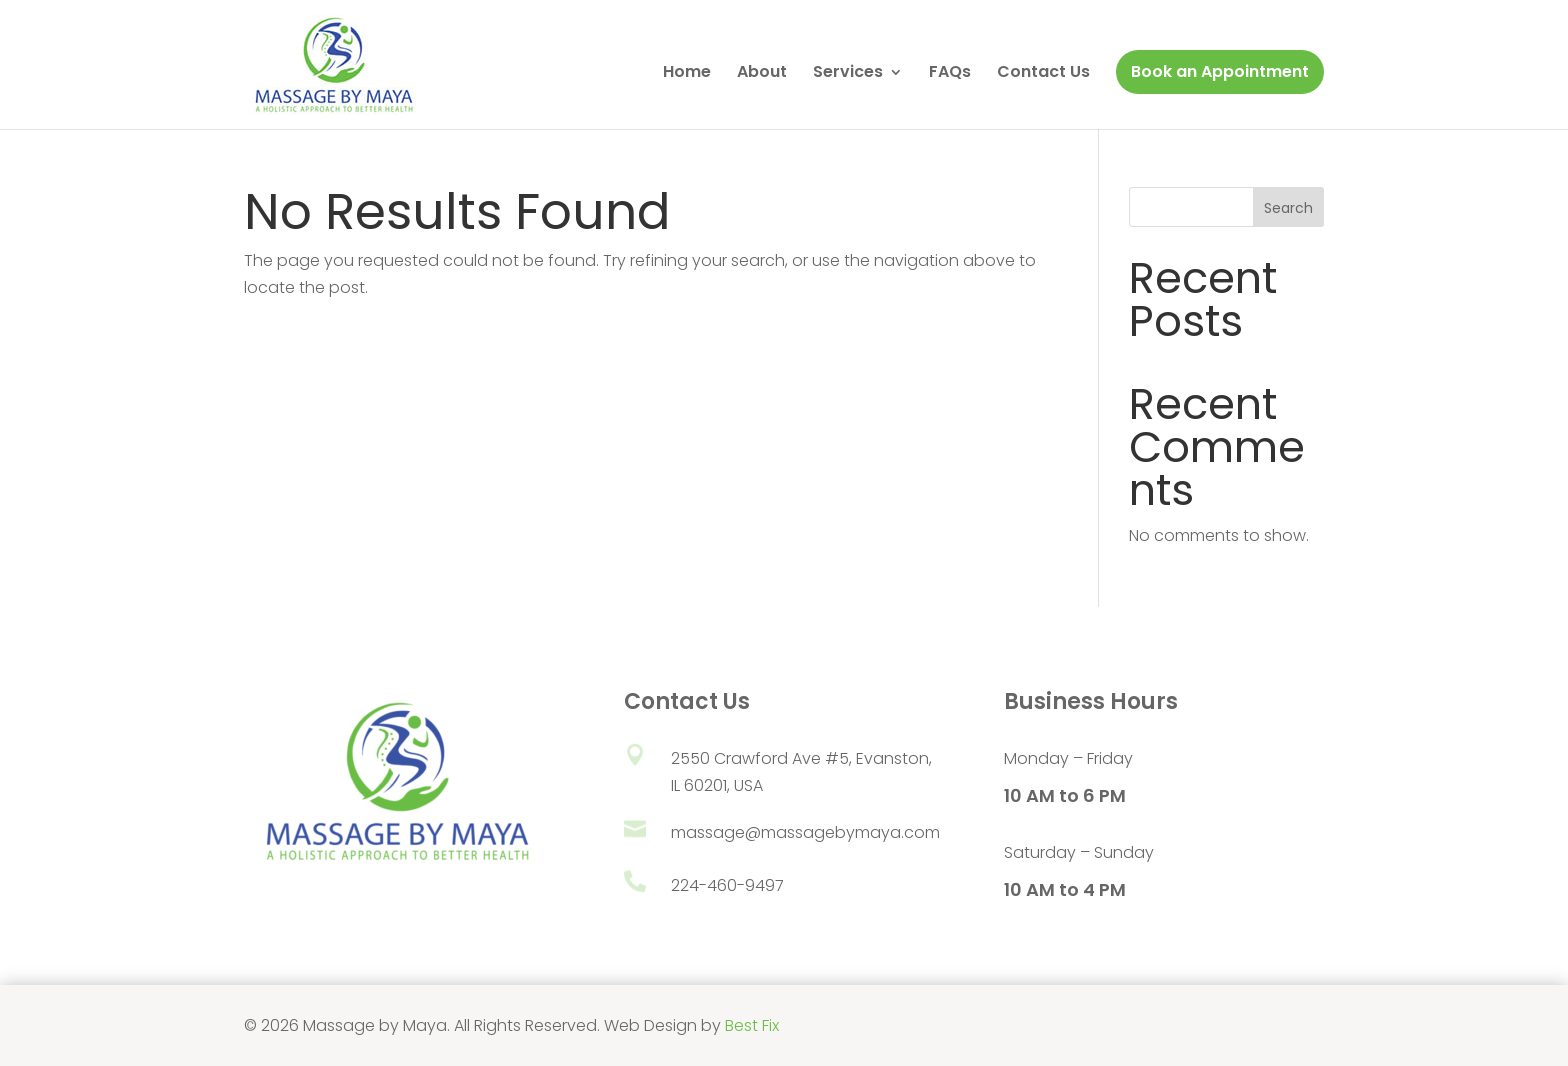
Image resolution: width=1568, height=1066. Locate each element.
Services (848, 74)
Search (1288, 208)
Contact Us (1043, 74)
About (762, 74)
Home (687, 74)
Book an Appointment (1220, 71)
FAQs (950, 74)
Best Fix (752, 1025)
